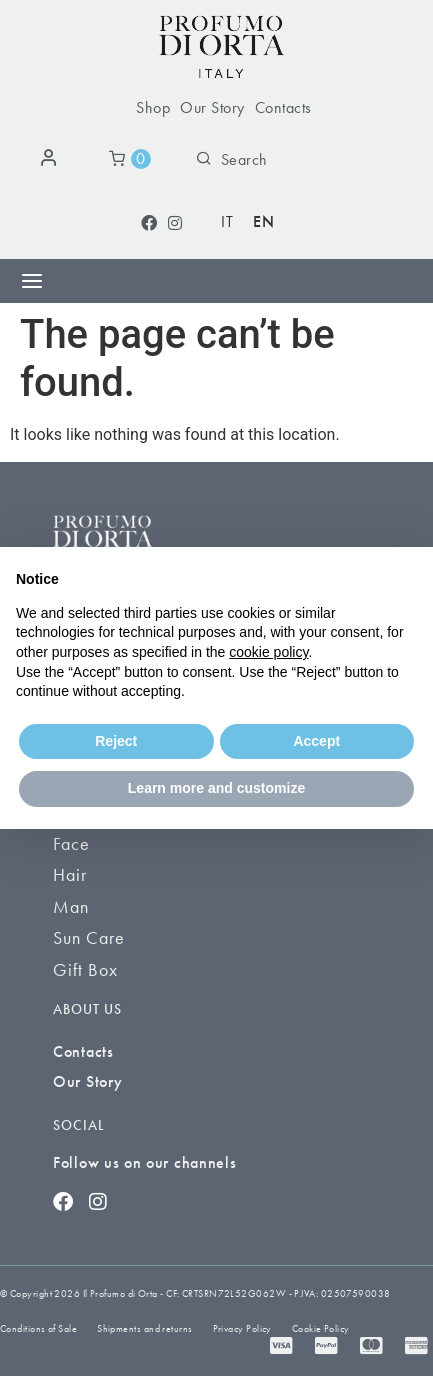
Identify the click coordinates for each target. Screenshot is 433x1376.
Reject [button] (116, 741)
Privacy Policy (242, 1328)
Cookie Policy (321, 1328)
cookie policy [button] (268, 652)
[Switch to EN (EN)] (263, 222)
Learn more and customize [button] (216, 788)
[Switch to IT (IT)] (227, 222)
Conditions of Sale (38, 1328)
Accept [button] (316, 741)
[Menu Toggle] (32, 281)
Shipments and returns (144, 1328)
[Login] (52, 159)
